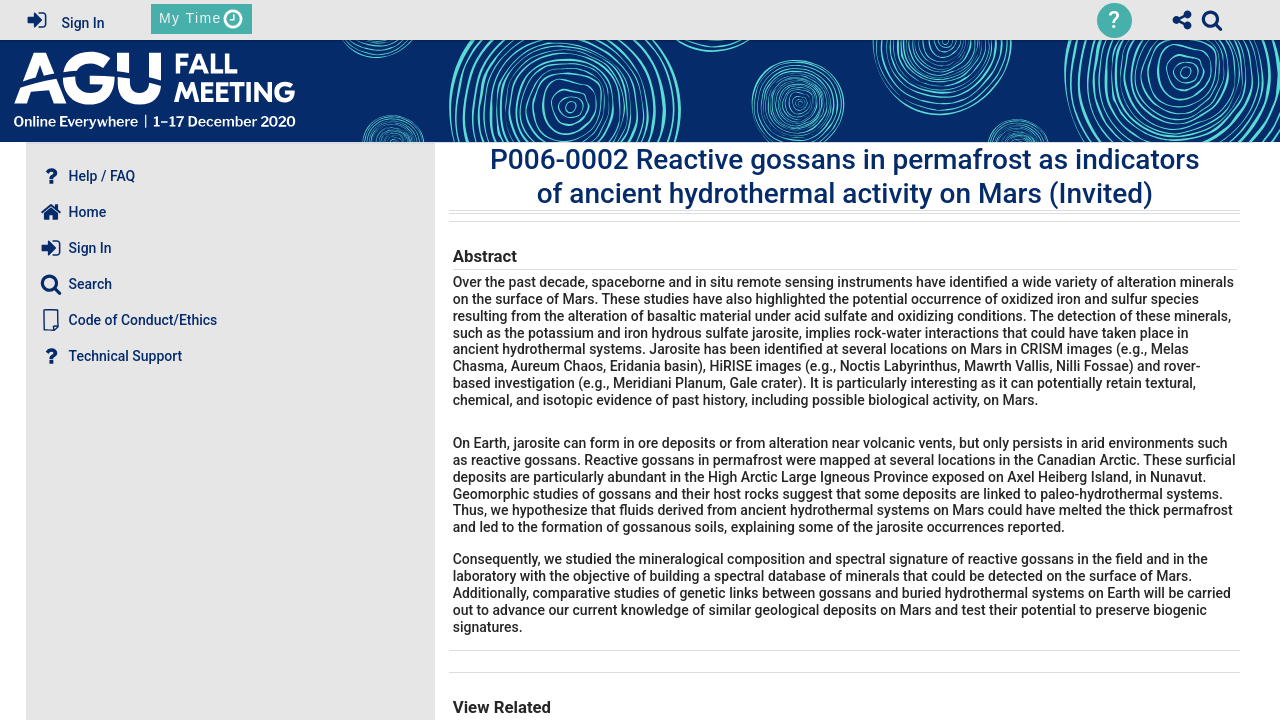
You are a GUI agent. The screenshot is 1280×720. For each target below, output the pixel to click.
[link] (1212, 20)
